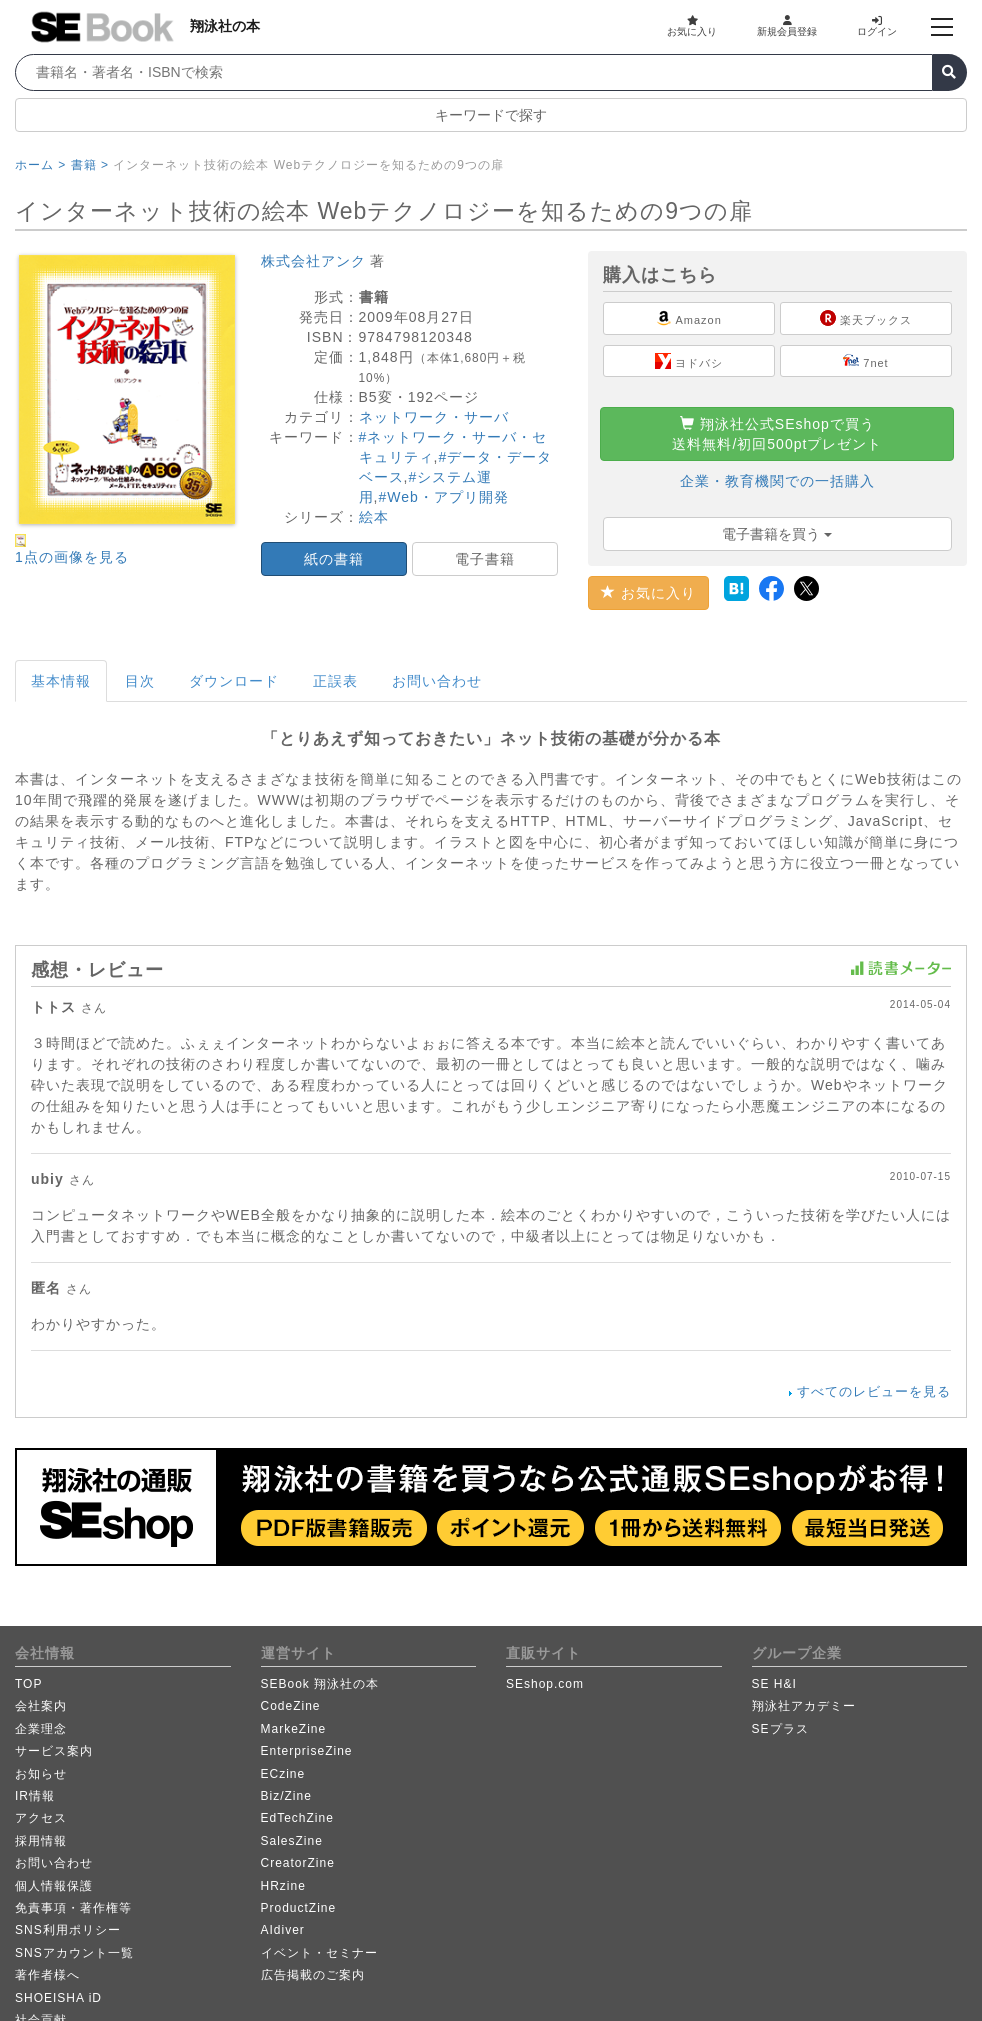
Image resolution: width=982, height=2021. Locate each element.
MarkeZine (294, 1729)
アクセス (41, 1818)
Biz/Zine (286, 1796)
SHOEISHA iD (58, 1998)
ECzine (283, 1774)
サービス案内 (54, 1751)
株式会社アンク (313, 261)
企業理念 (41, 1729)
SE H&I (774, 1684)
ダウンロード (234, 681)
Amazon (689, 318)
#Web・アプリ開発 (443, 497)
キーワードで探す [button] (491, 115)
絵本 (374, 517)
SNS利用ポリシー (68, 1930)
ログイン (877, 26)
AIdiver (283, 1930)
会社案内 (41, 1706)
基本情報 (61, 681)
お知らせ (41, 1774)
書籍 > (90, 165)
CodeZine (291, 1706)
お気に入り (692, 26)
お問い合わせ (437, 681)
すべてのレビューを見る (874, 1391)
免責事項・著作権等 (73, 1908)
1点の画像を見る (72, 557)
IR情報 (35, 1796)
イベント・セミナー (319, 1953)
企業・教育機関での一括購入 (777, 481)
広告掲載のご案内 (313, 1975)
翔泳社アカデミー (804, 1706)
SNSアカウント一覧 (74, 1953)
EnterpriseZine (307, 1751)
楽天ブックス (866, 318)
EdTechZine (297, 1818)
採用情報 (41, 1841)
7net (865, 361)
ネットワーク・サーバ (434, 417)
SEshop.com (545, 1684)
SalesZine (292, 1841)
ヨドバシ (689, 361)
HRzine (283, 1886)
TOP (28, 1684)
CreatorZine (298, 1863)
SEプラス (780, 1729)
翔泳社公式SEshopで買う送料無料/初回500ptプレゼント (777, 434)
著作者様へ (47, 1975)
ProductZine (299, 1908)
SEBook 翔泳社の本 (320, 1684)
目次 (140, 681)
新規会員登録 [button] (787, 26)
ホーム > (40, 165)
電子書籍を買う (777, 534)
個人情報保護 (54, 1886)
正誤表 (335, 681)
